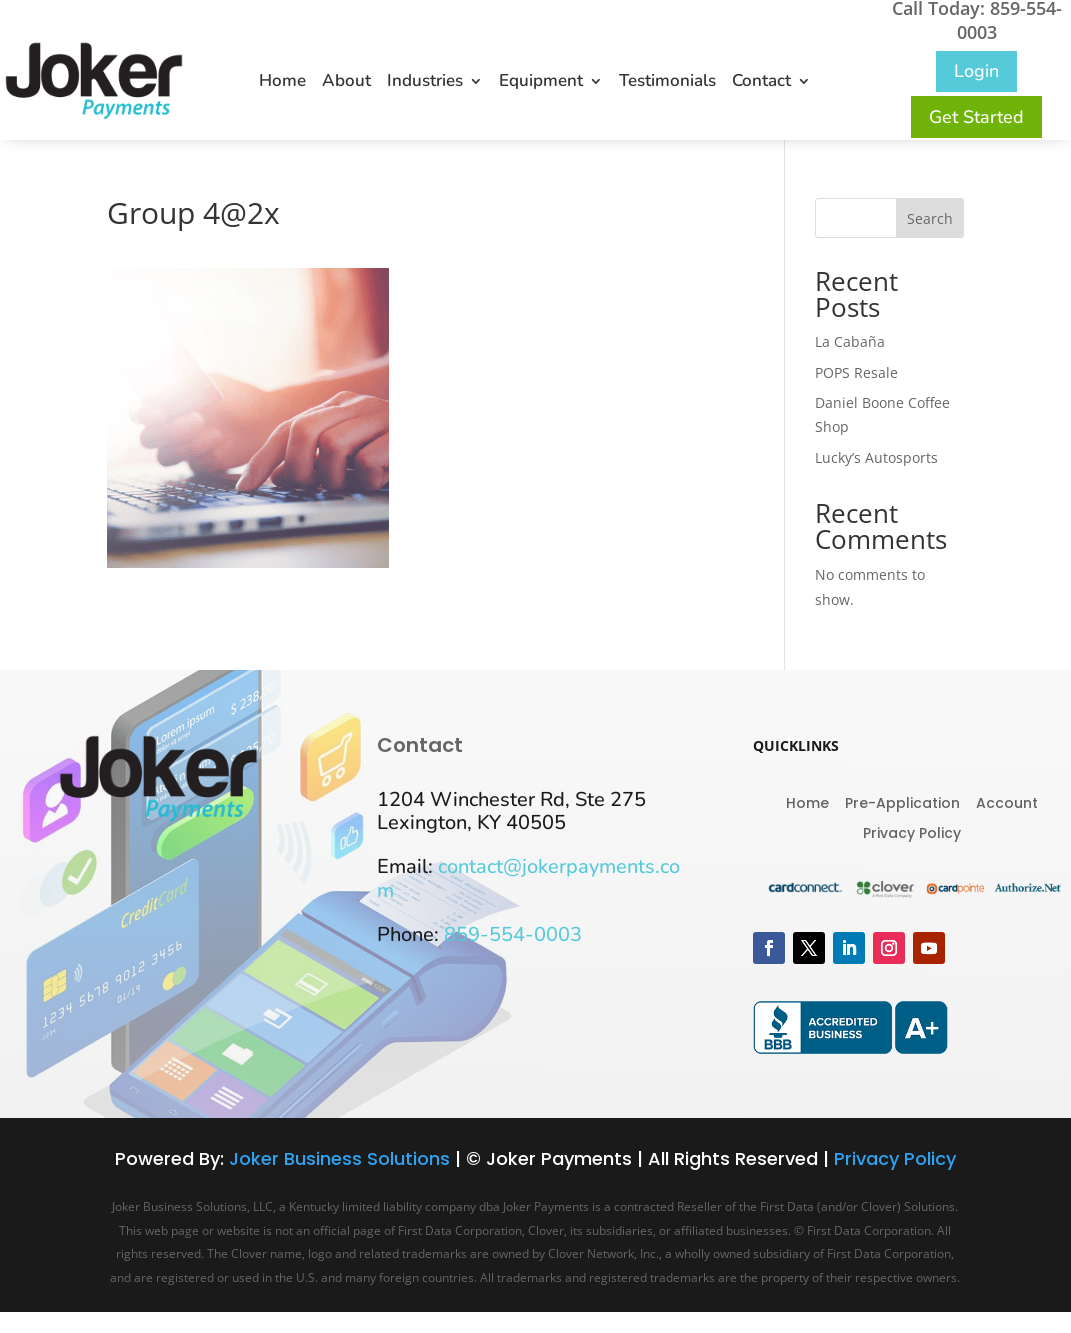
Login (976, 71)
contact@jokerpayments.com (528, 878)
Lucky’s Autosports (876, 457)
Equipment (541, 83)
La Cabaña (850, 341)
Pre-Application (902, 801)
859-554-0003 (513, 934)
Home (282, 83)
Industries (425, 83)
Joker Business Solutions (339, 1158)
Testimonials (667, 83)
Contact (761, 83)
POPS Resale (856, 372)
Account (1007, 801)
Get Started (976, 117)
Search (930, 218)
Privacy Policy (912, 831)
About (346, 83)
